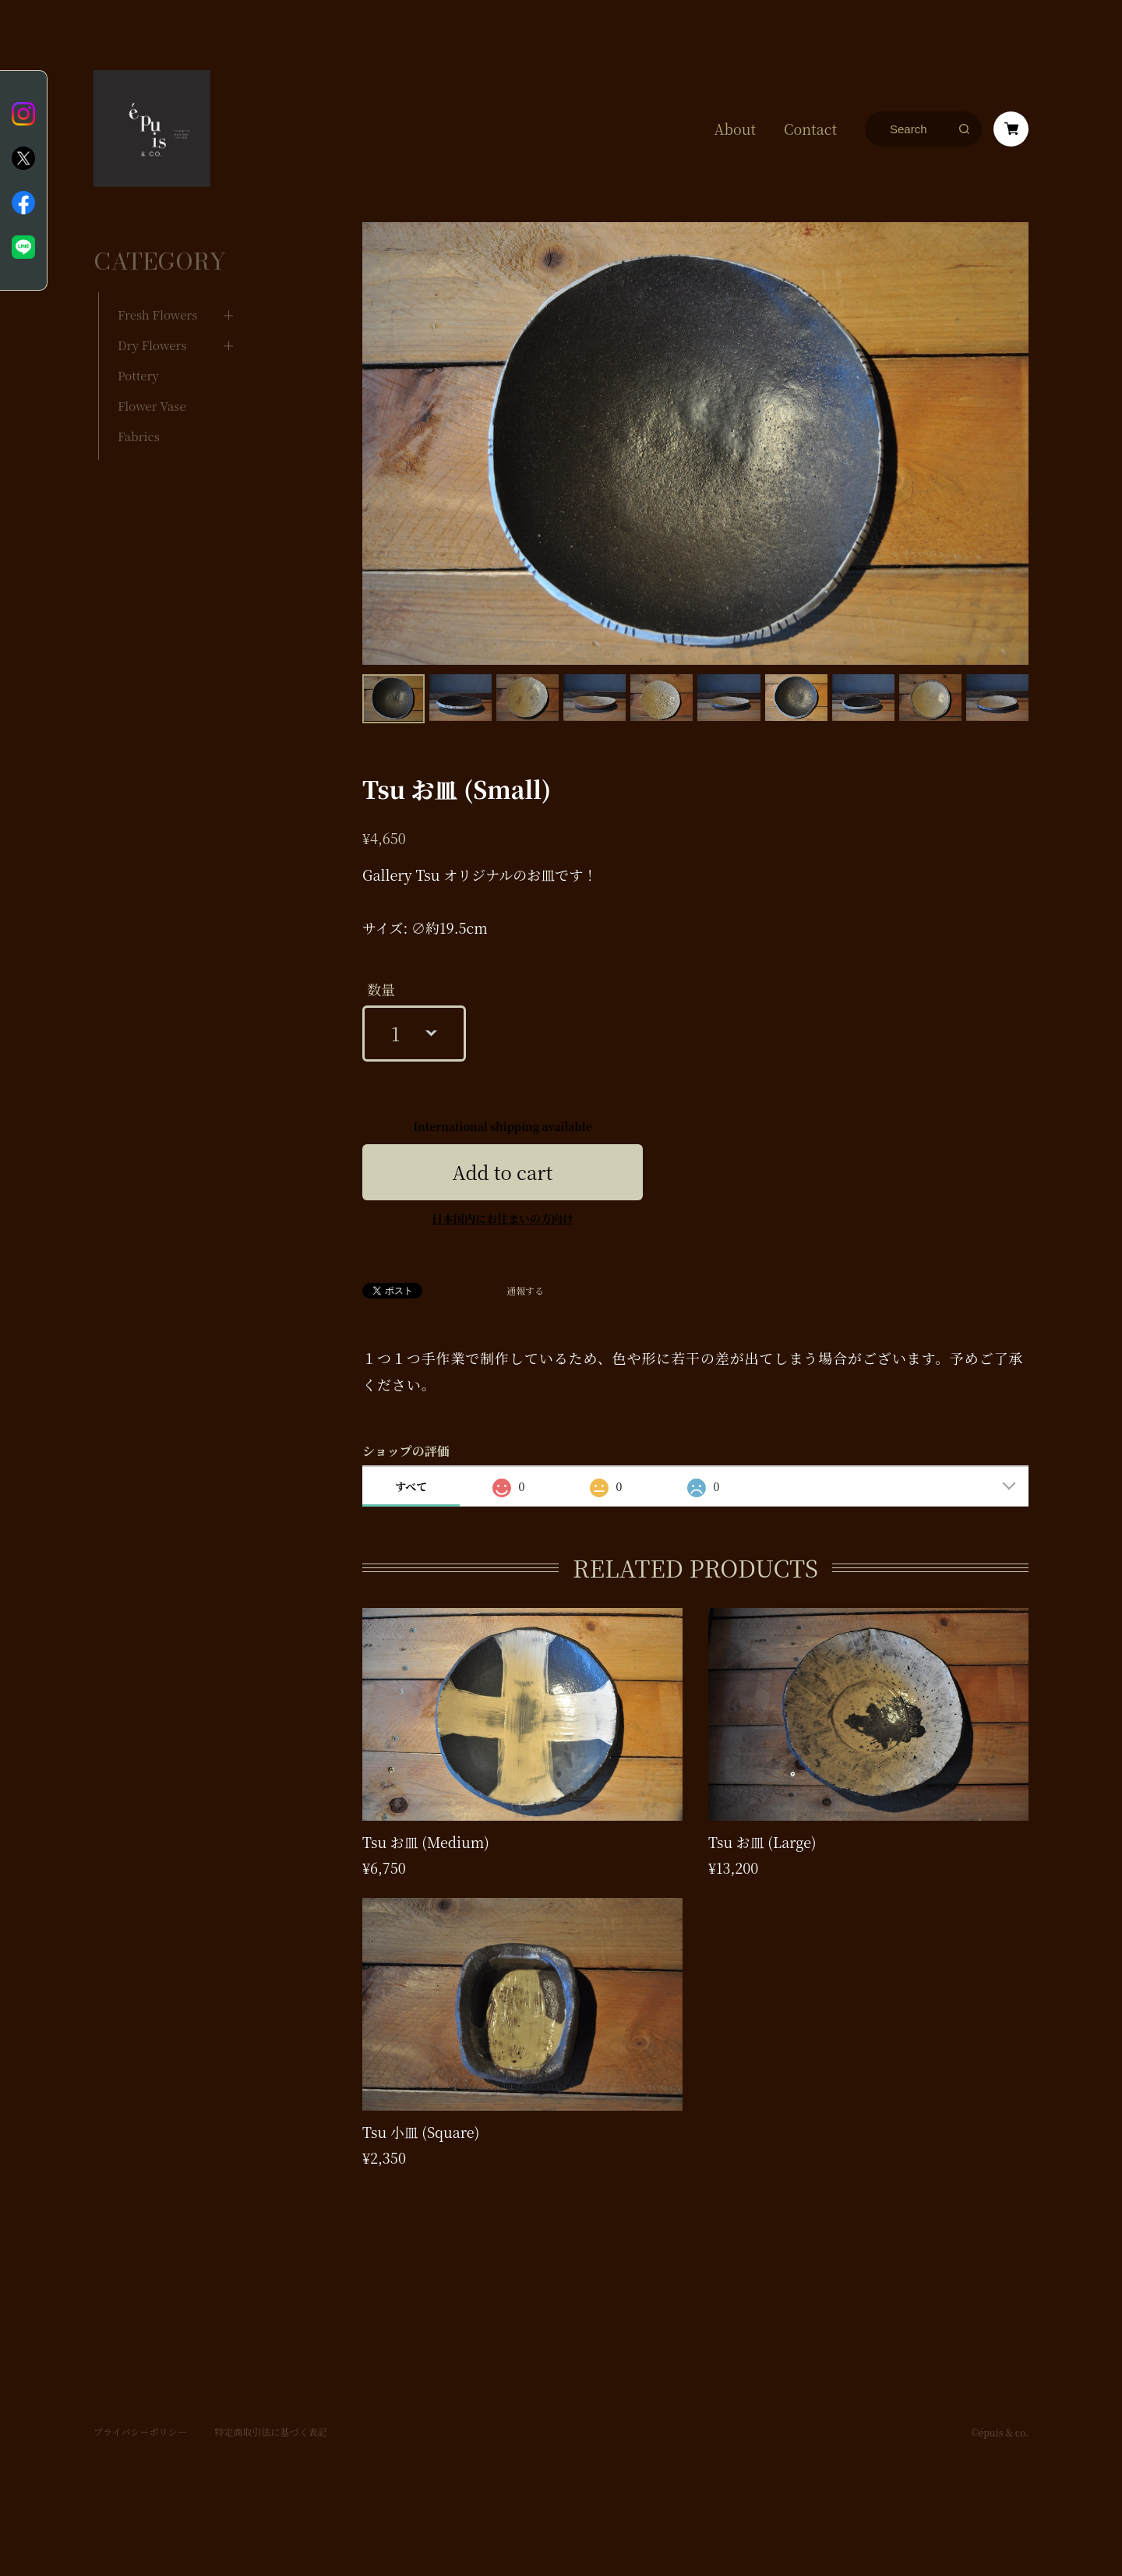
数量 (381, 989)
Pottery (138, 348)
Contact (810, 129)
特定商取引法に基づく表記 (270, 2411)
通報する (525, 1291)
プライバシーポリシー (140, 2411)
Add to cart (503, 1172)
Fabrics (139, 409)
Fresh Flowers (157, 287)
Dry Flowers (152, 317)
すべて (411, 1486)
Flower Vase (152, 378)
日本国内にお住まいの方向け (502, 1218)
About (735, 129)
